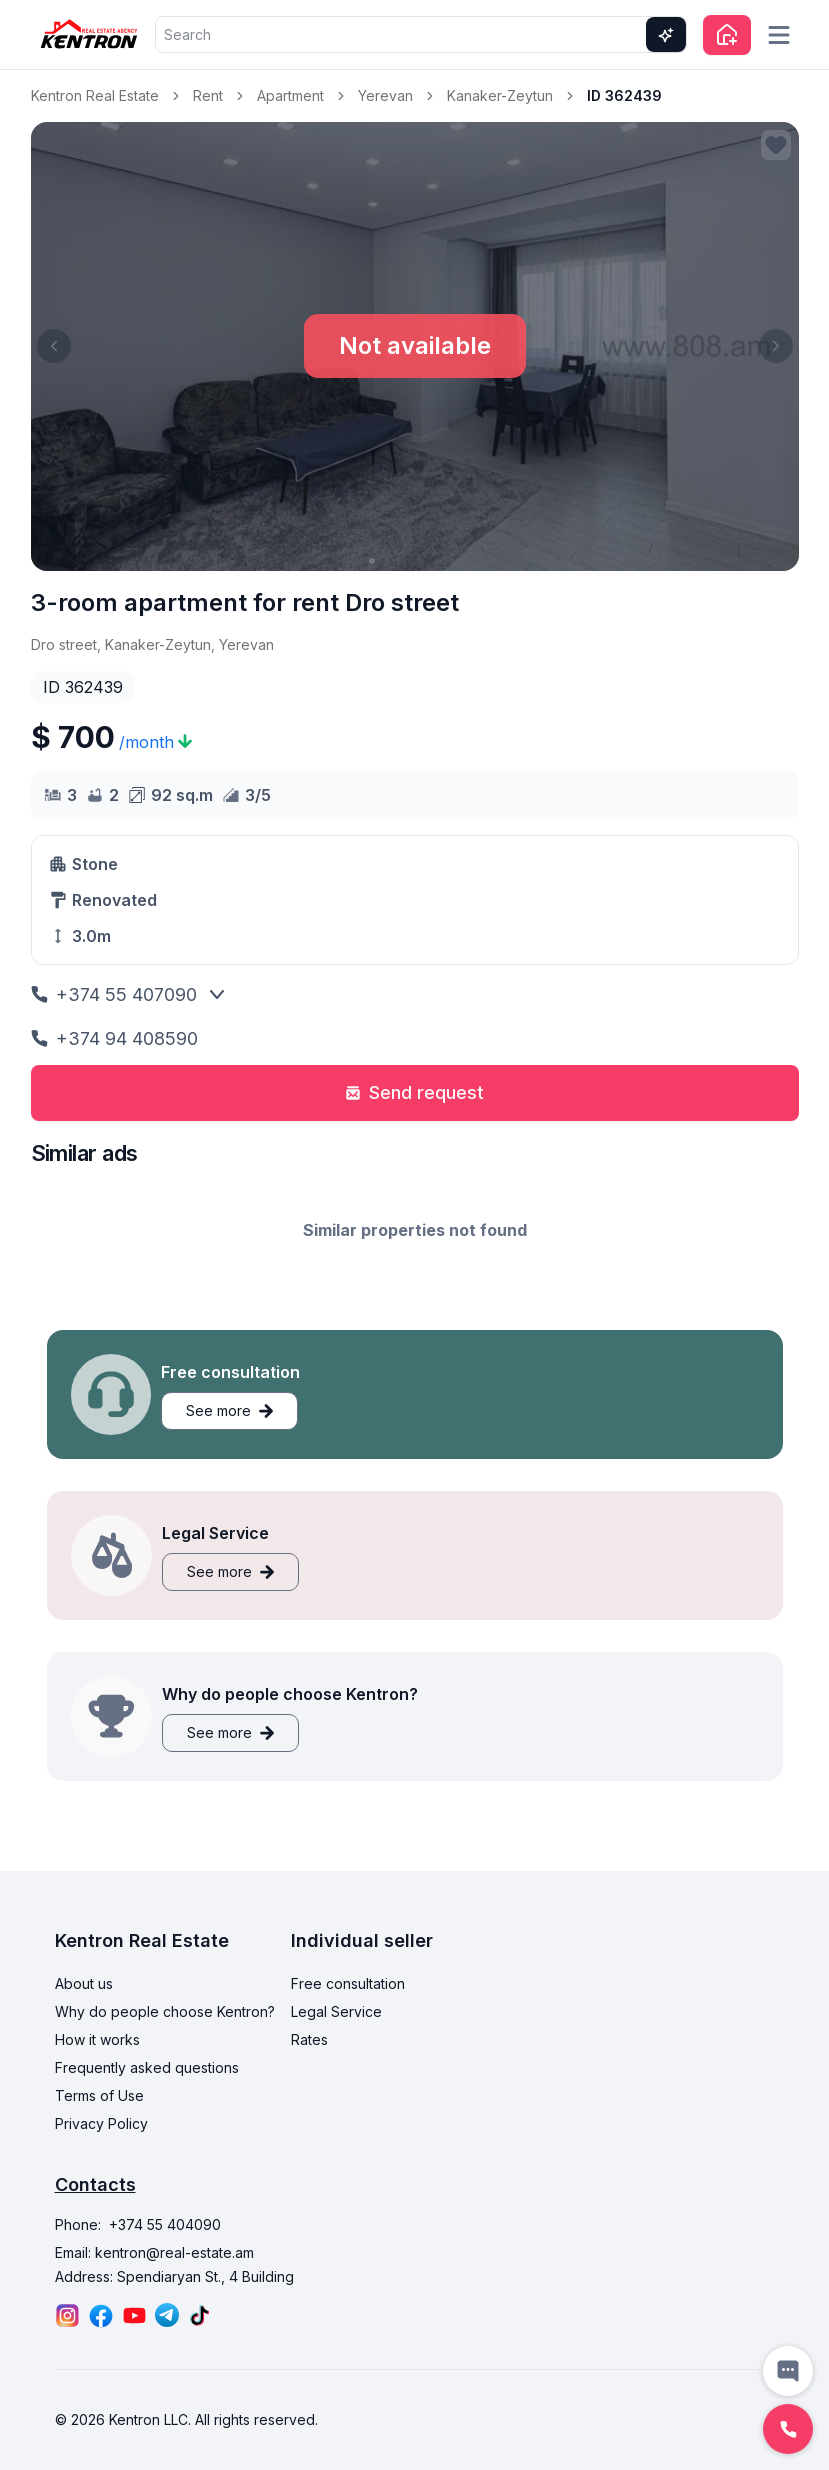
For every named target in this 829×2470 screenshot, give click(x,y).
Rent (208, 95)
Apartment (290, 95)
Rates (309, 2039)
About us (84, 1983)
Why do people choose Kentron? (165, 2011)
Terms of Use (99, 2095)
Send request (414, 1092)
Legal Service (336, 2011)
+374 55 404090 (165, 2224)
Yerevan (385, 95)
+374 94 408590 (114, 1038)
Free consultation (348, 1983)
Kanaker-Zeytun (500, 95)
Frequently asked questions (147, 2067)
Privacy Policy (101, 2123)
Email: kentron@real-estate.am (154, 2252)
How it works (97, 2039)
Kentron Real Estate (95, 95)
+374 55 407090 (114, 994)
